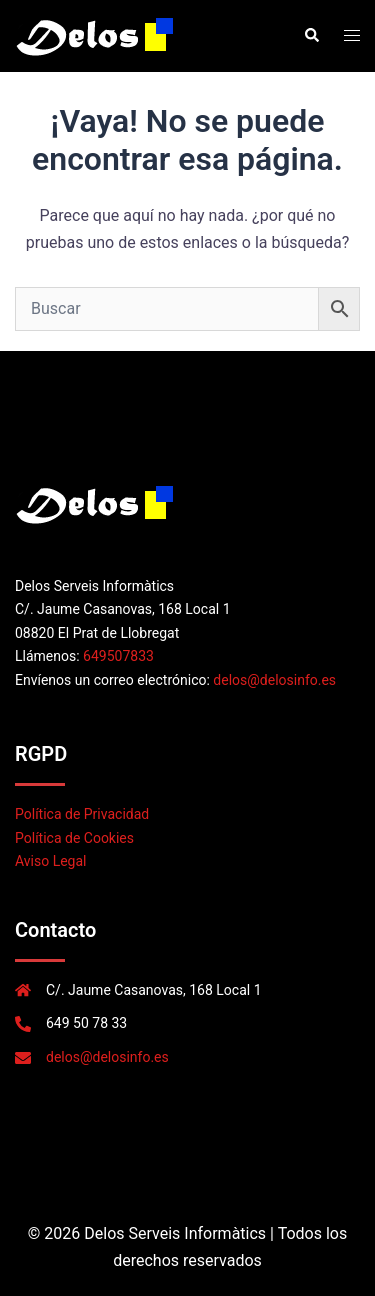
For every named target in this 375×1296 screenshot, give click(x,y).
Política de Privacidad (82, 814)
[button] (311, 36)
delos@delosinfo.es (274, 680)
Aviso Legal (51, 861)
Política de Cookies (74, 838)
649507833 (118, 656)
